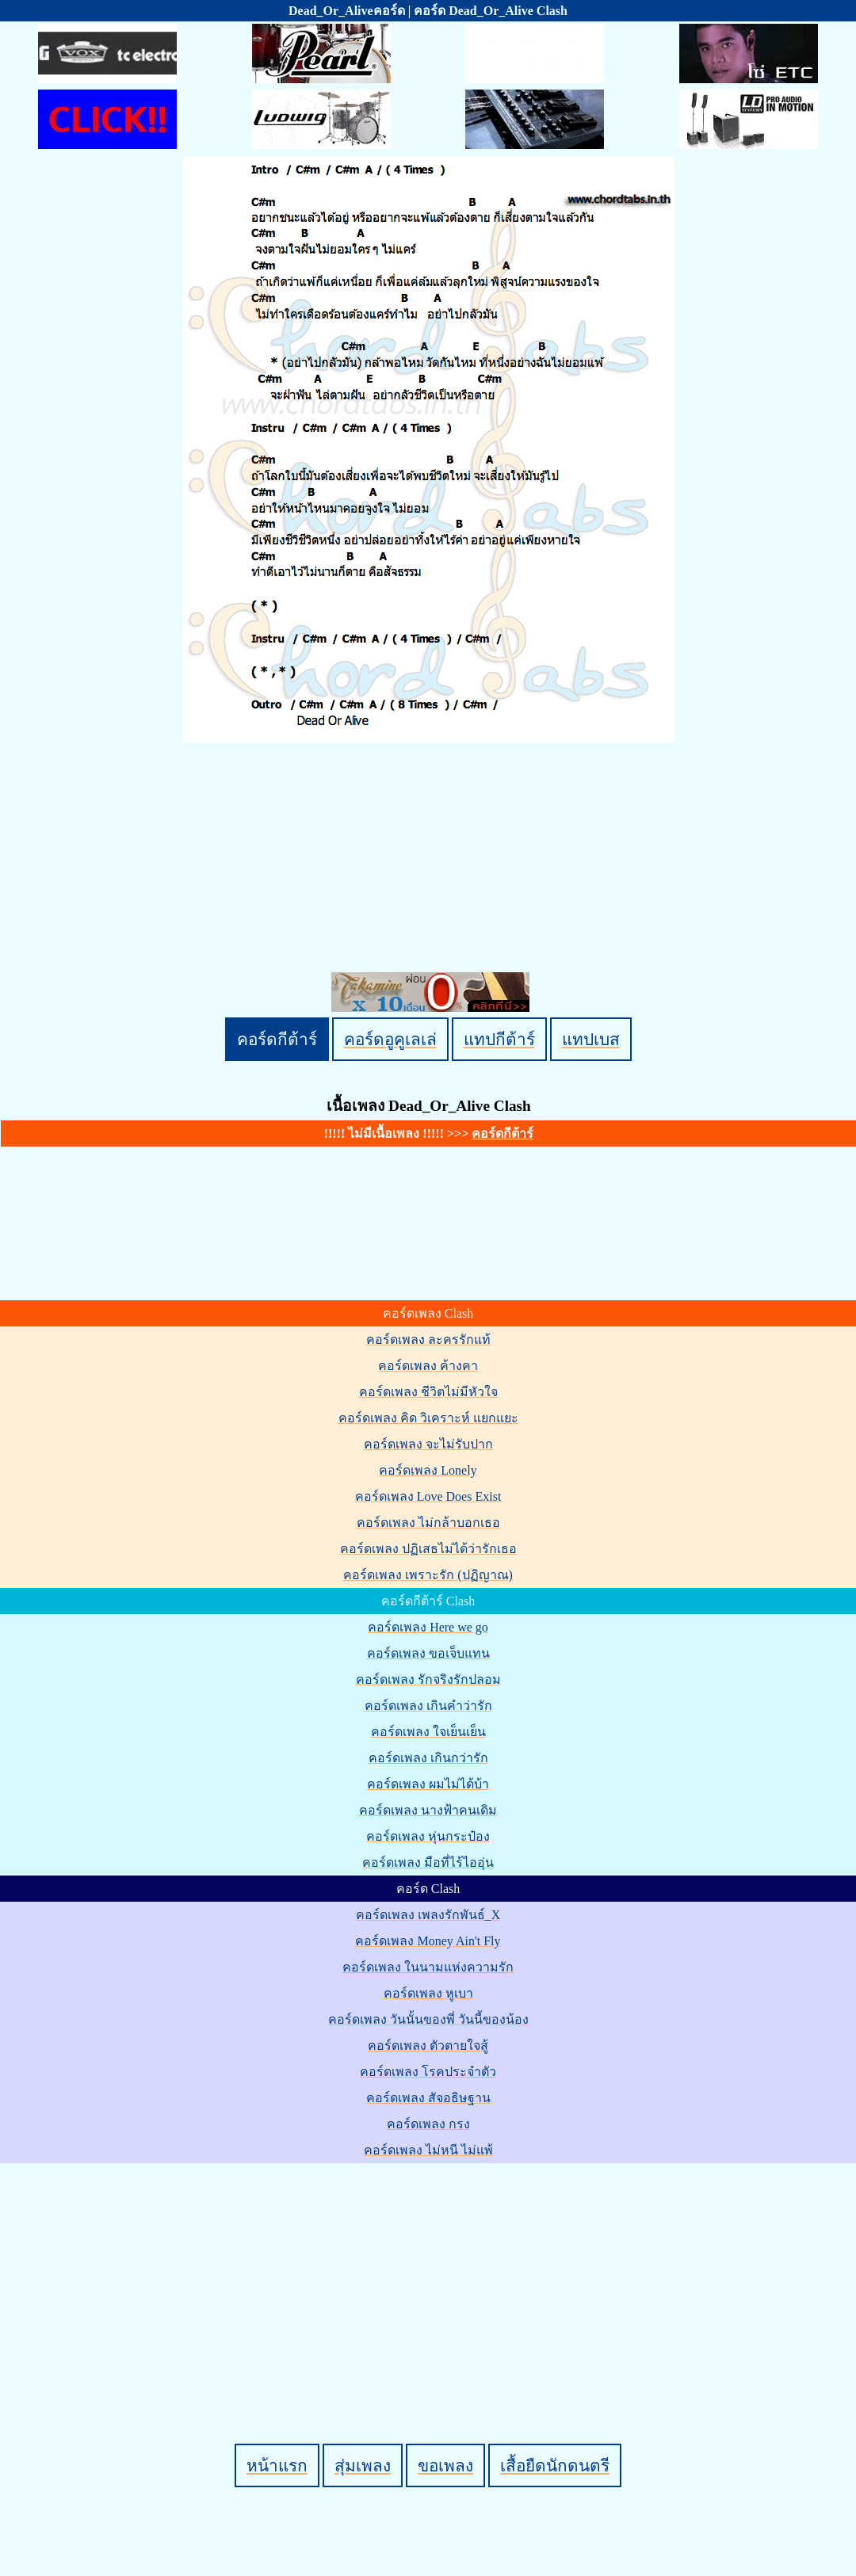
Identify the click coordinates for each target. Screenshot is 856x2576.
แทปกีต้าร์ (499, 1039)
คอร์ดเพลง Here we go (428, 1627)
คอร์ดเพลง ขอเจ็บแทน (428, 1653)
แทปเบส (591, 1039)
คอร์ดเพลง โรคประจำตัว (428, 2071)
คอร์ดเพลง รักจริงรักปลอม (428, 1679)
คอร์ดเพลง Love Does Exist (428, 1496)
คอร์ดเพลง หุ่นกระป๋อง (428, 1836)
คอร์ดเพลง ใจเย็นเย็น (428, 1731)
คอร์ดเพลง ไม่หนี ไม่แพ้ (428, 2150)
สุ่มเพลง (362, 2465)
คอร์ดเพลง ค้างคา (428, 1365)
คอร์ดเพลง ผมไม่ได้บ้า (428, 1784)
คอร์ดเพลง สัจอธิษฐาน (428, 2098)
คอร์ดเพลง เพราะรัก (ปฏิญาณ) (428, 1575)
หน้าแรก (277, 2465)
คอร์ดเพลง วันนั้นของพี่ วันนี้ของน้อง (428, 2019)
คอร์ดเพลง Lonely (427, 1470)
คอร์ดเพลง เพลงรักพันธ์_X (428, 1915)
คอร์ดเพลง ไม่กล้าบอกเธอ (428, 1522)
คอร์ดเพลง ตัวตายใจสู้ (428, 2045)
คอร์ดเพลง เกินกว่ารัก (428, 1758)
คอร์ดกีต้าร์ (277, 1039)
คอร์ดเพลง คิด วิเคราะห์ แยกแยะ (428, 1418)
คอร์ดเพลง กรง (428, 2124)
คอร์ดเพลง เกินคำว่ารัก (428, 1705)
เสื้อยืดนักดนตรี (555, 2465)
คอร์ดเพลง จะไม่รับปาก (428, 1444)
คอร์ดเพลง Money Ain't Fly (427, 1941)
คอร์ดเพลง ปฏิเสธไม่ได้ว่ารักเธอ (428, 1548)
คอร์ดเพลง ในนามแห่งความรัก (428, 1967)
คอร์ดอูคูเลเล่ (390, 1039)
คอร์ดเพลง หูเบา (428, 1993)
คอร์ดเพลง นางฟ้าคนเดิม (428, 1810)
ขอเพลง (445, 2465)
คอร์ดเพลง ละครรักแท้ (428, 1339)
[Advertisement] (430, 2276)
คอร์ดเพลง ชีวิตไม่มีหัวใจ (428, 1392)
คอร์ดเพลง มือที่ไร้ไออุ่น (428, 1862)
